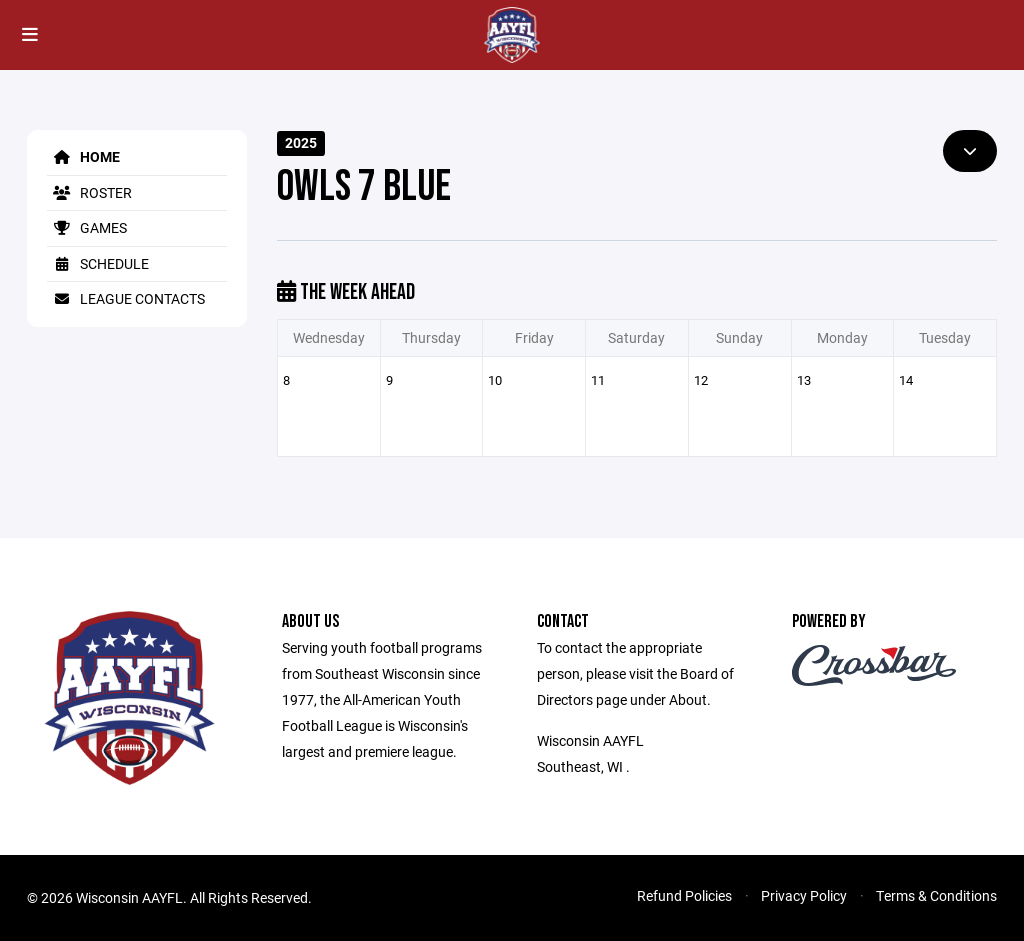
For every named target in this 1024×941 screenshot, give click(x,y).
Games (87, 227)
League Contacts (126, 298)
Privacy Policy (804, 895)
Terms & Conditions (936, 895)
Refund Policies (684, 895)
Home (83, 156)
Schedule (98, 263)
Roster (89, 192)
